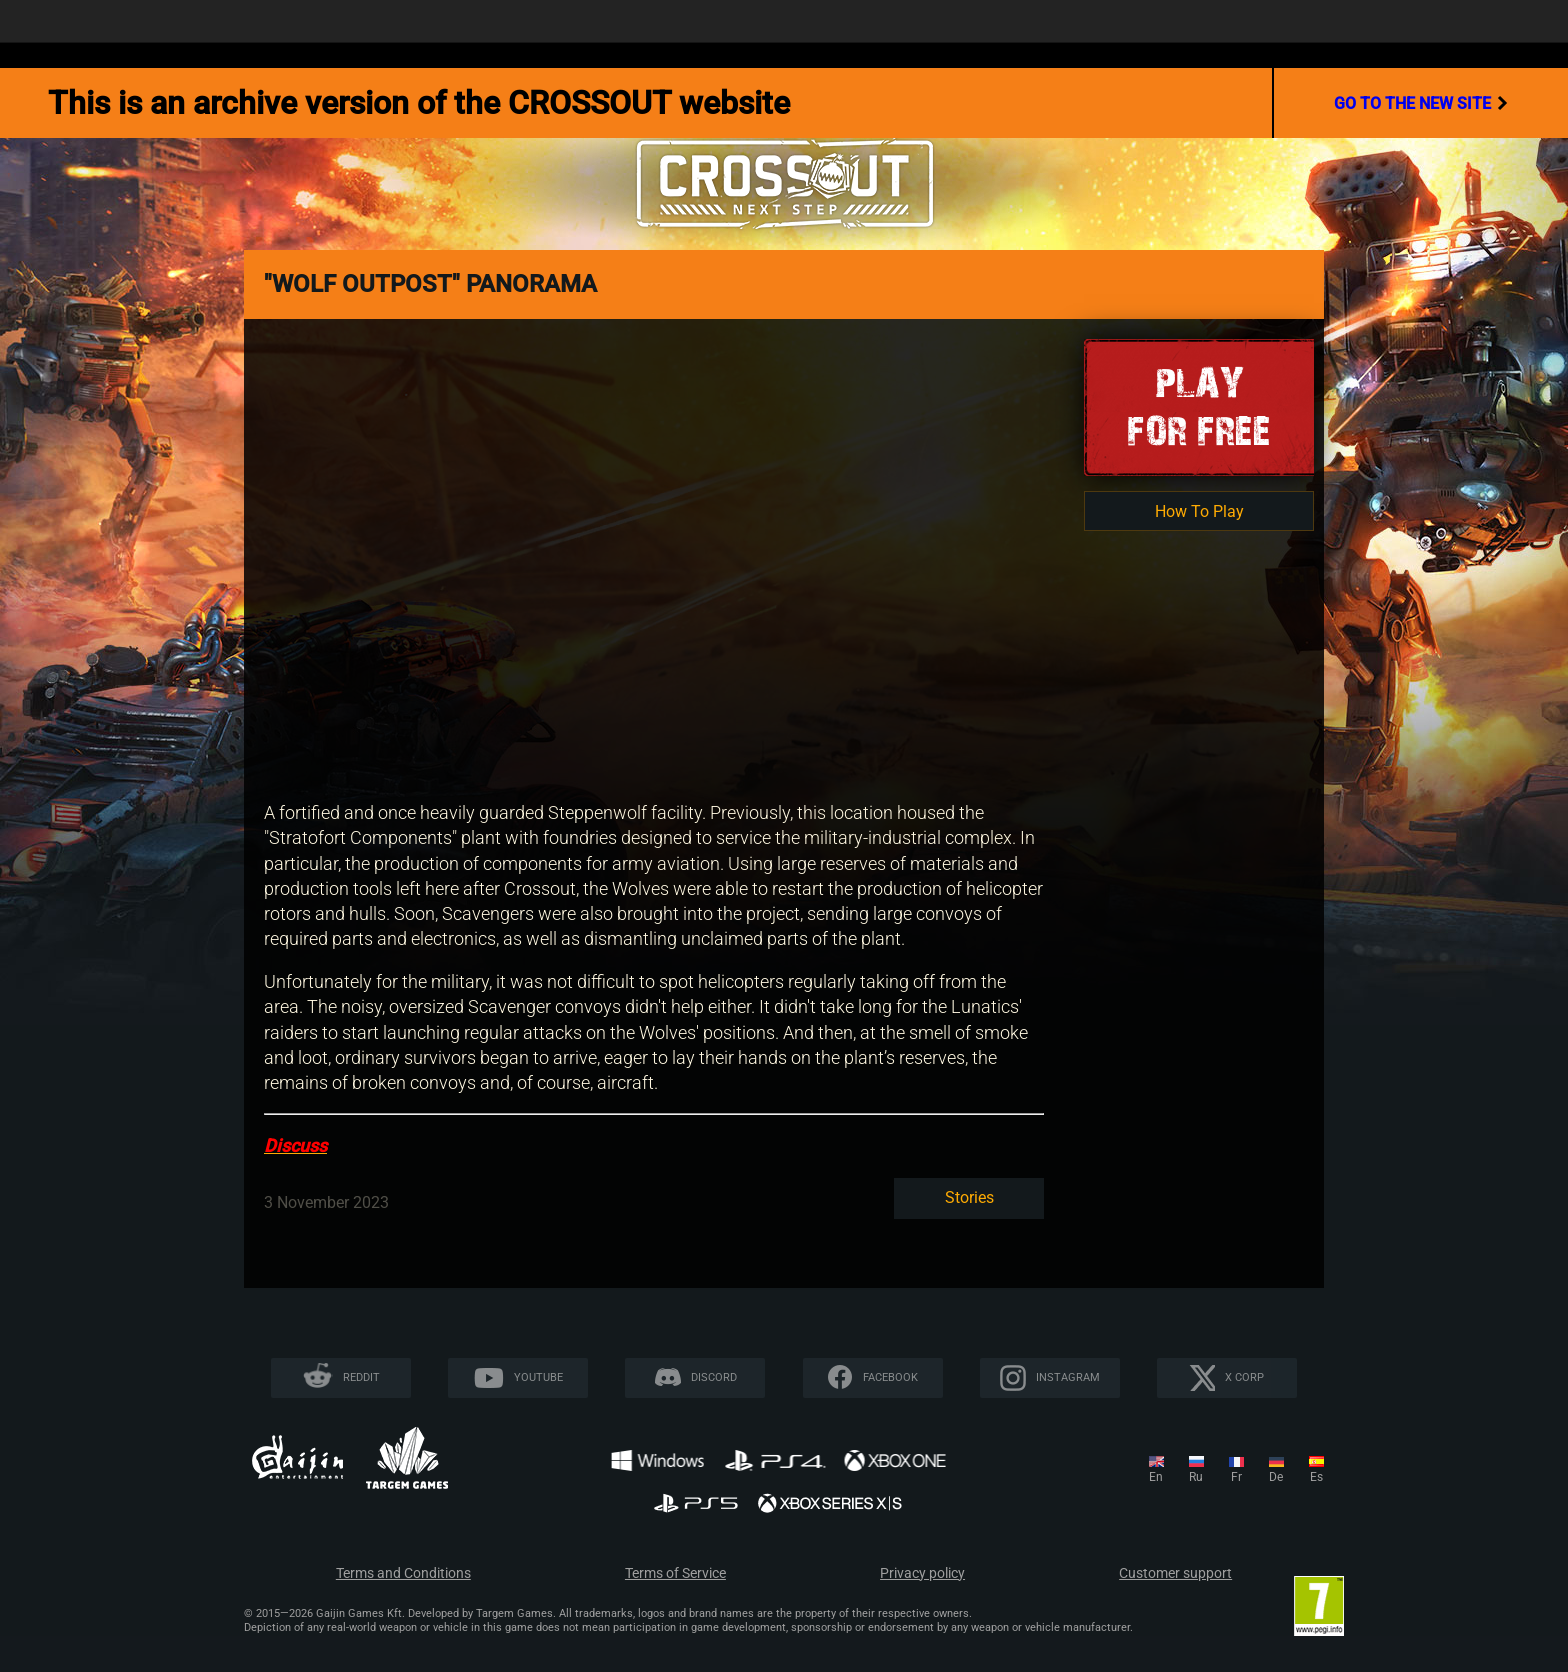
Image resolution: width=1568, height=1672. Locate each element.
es (1316, 1477)
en (1156, 1477)
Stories (969, 1197)
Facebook (890, 1377)
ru (1196, 1477)
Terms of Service (675, 1573)
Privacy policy (922, 1573)
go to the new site (1421, 103)
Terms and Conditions (403, 1573)
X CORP (1244, 1377)
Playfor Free (1199, 406)
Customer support (1175, 1573)
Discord (714, 1377)
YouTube (538, 1377)
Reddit (361, 1377)
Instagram (1068, 1377)
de (1276, 1477)
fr (1236, 1477)
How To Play (1199, 511)
